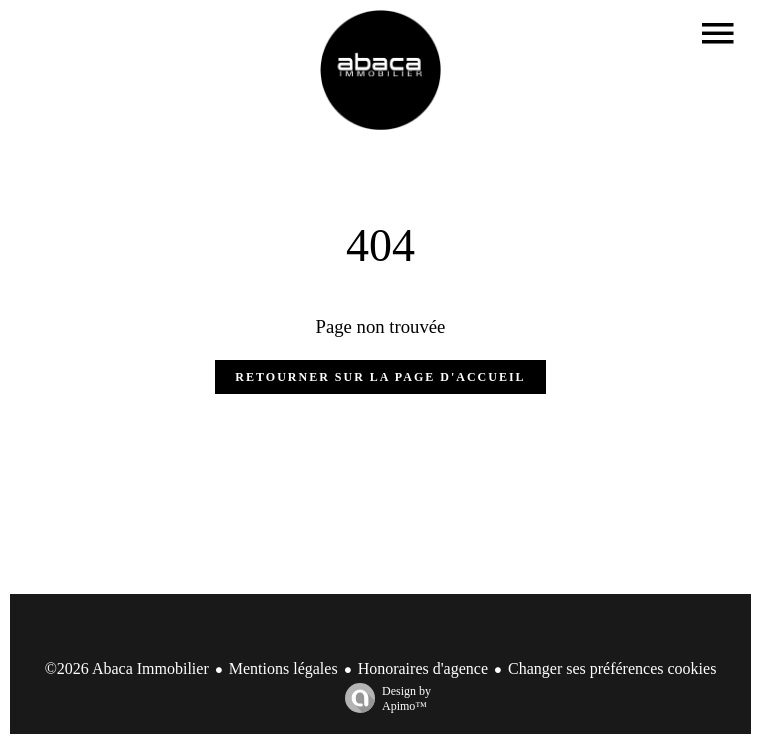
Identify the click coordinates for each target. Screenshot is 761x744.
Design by (383, 699)
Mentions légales (283, 668)
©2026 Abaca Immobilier (127, 668)
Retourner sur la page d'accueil (380, 377)
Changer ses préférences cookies (612, 668)
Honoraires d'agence (423, 668)
